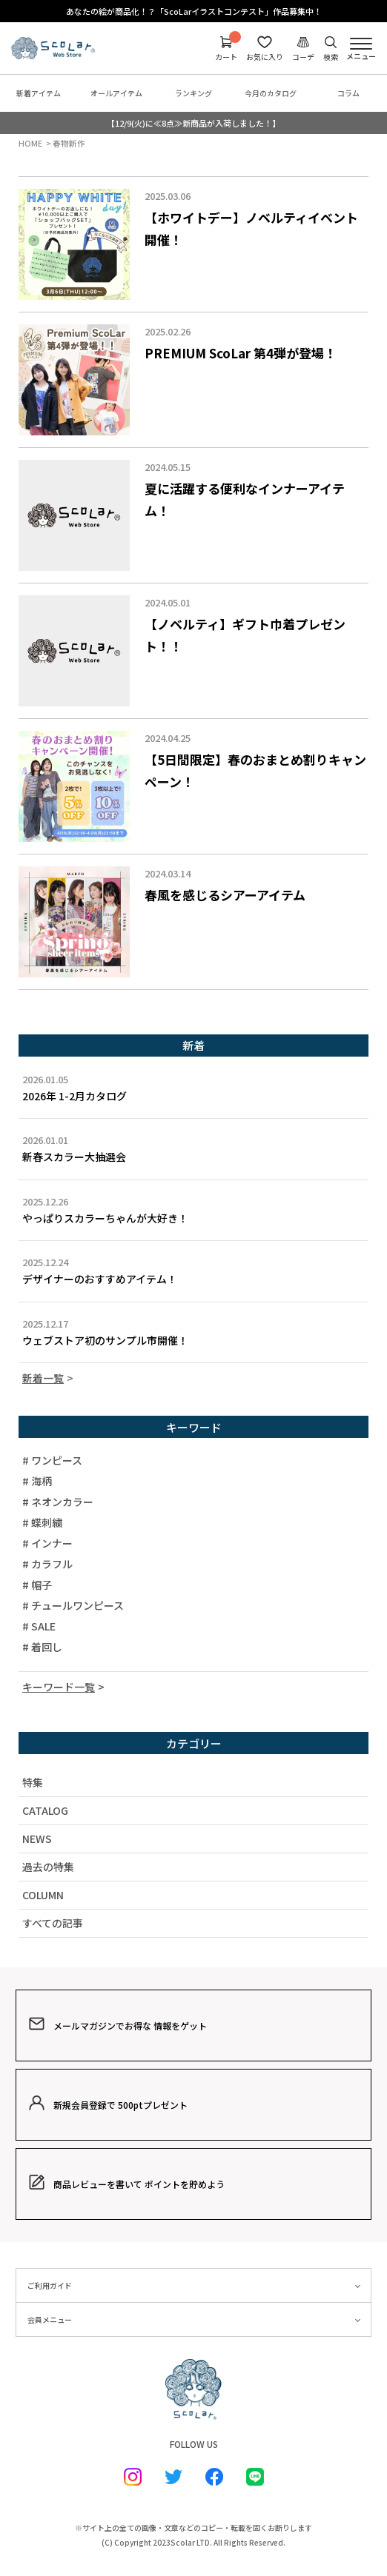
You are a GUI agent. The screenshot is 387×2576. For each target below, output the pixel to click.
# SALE (39, 1626)
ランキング (193, 92)
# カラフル (47, 1563)
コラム (348, 92)
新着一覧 (43, 1378)
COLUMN (43, 1894)
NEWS (37, 1838)
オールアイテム (116, 92)
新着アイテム (38, 92)
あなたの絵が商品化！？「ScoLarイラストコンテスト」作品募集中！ (194, 11)
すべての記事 (52, 1923)
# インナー (47, 1543)
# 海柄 (37, 1480)
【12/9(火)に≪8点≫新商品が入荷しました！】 (193, 123)
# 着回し (42, 1646)
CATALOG (45, 1810)
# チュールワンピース (73, 1605)
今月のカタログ (271, 92)
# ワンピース (52, 1460)
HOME (30, 143)
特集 (32, 1782)
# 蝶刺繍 (42, 1522)
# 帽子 (37, 1584)
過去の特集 (48, 1866)
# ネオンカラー (57, 1501)
